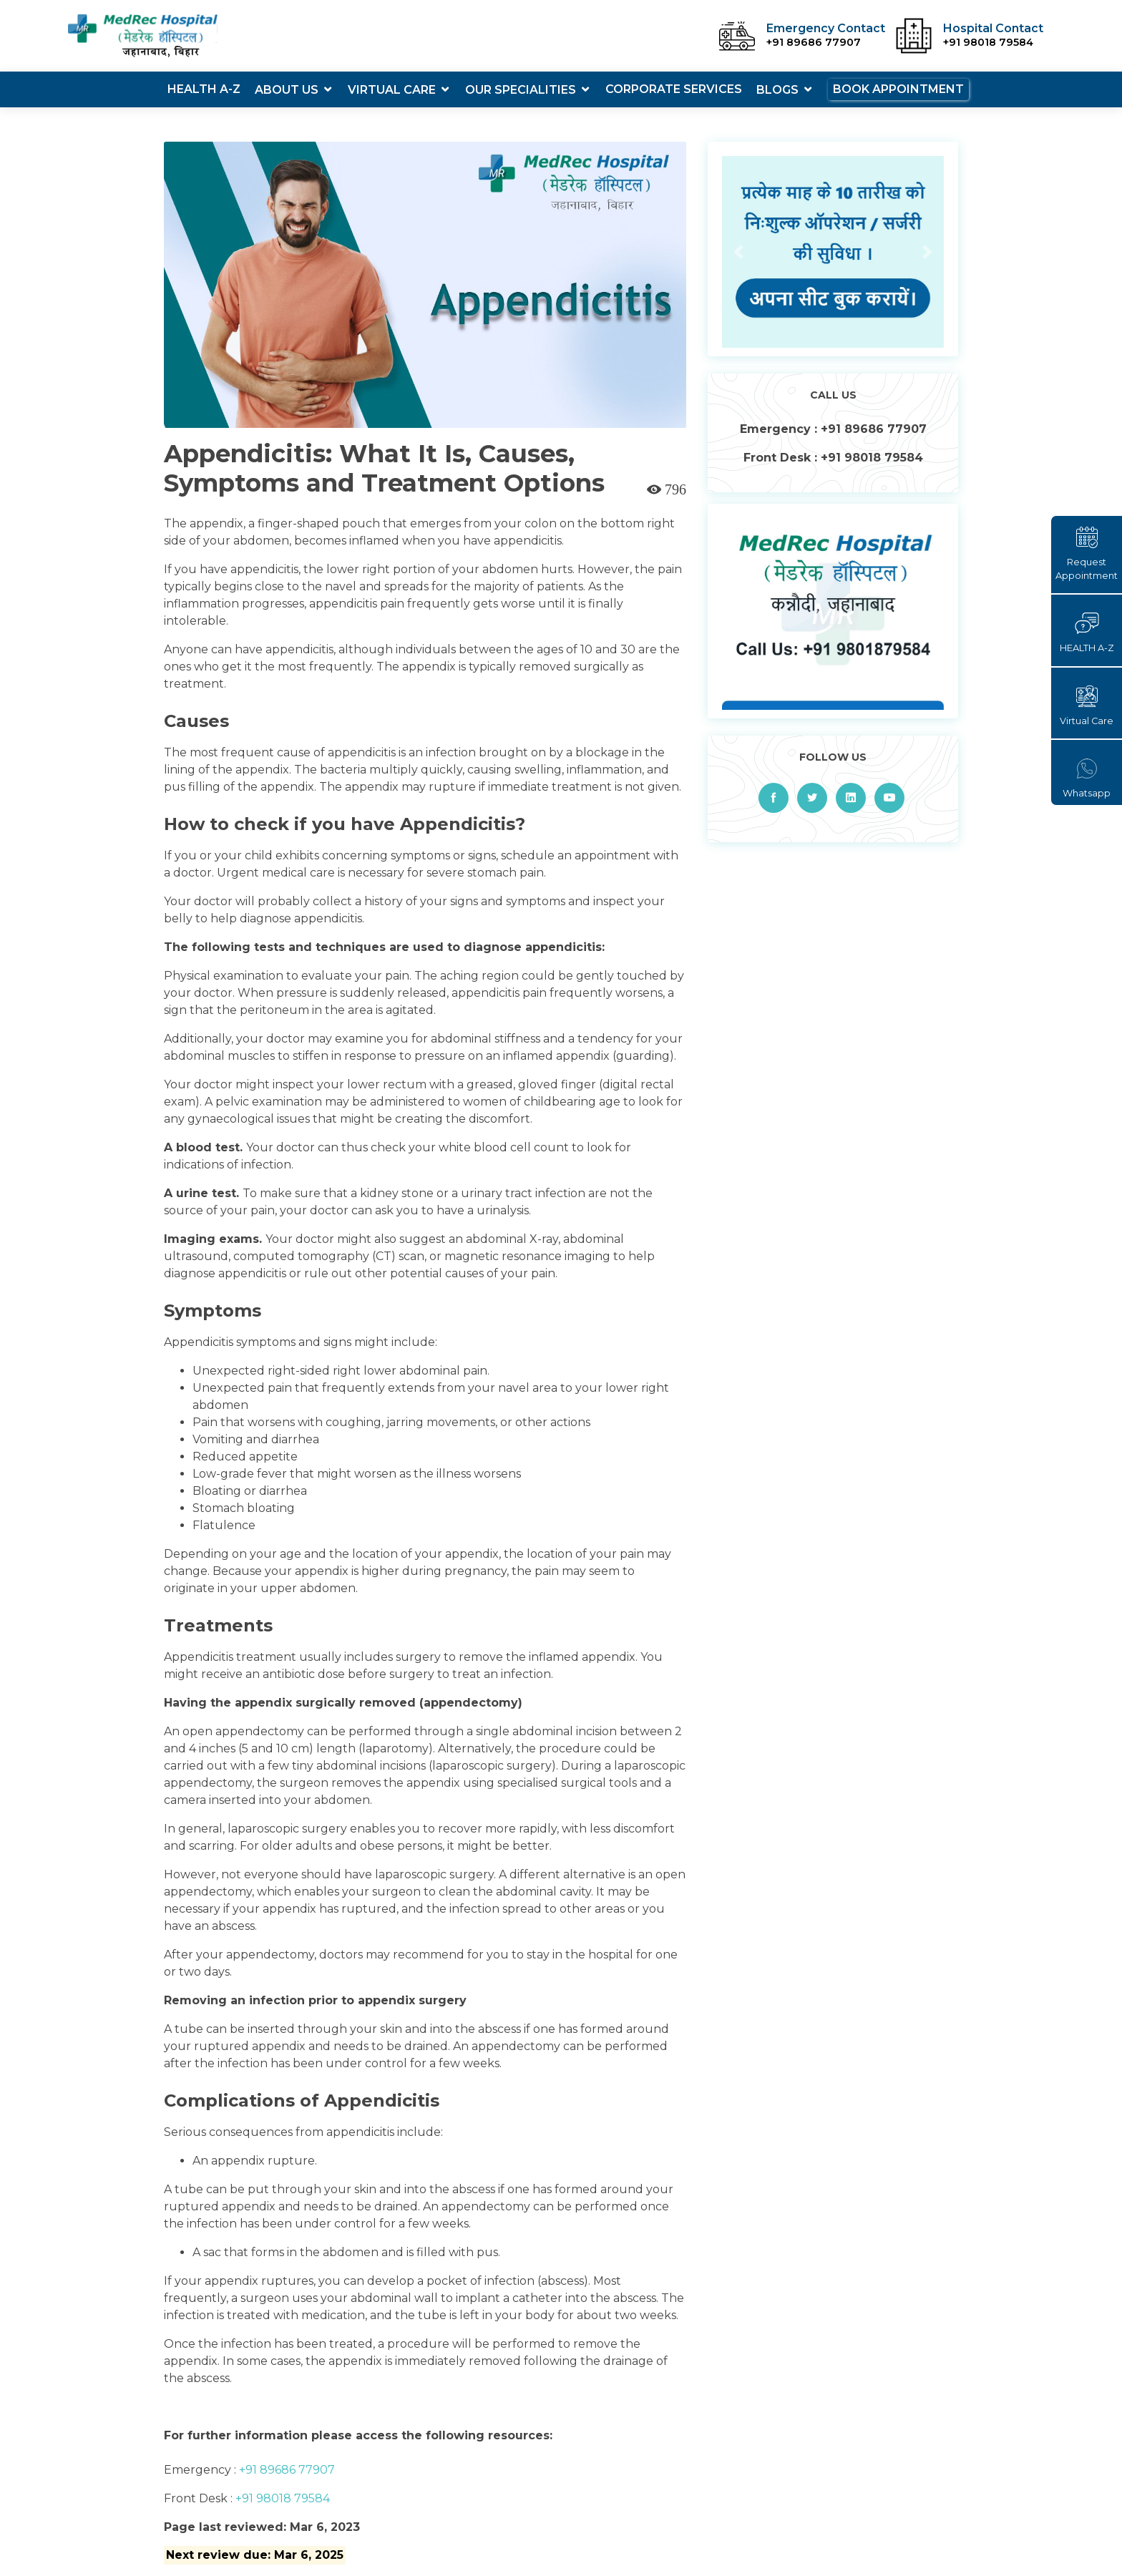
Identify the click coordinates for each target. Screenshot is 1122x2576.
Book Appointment (898, 89)
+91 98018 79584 (281, 2498)
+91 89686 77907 (285, 2470)
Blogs (777, 90)
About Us (286, 90)
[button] (739, 252)
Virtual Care (392, 90)
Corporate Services (673, 89)
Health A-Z (203, 89)
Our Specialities (520, 90)
